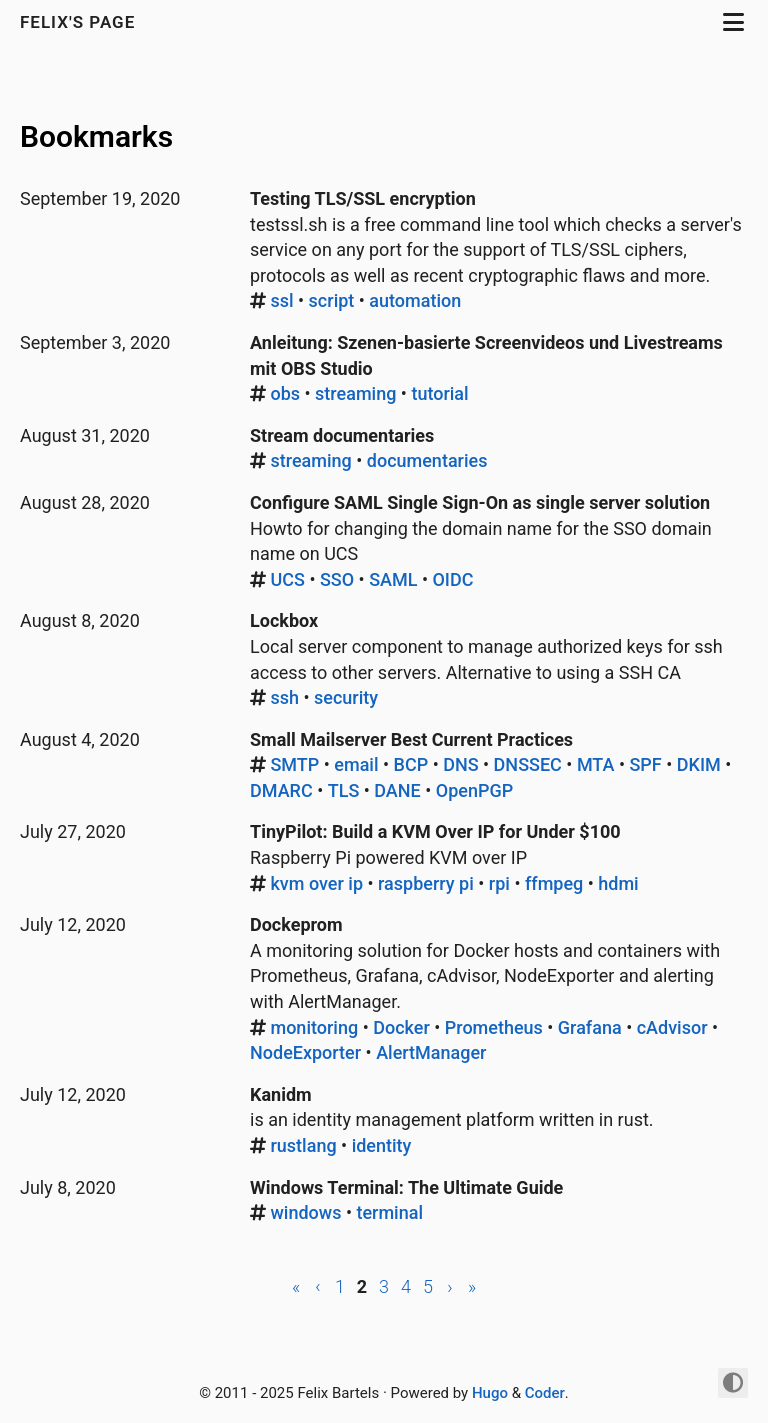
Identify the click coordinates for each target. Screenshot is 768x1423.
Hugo (490, 1393)
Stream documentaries (342, 435)
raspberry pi (426, 883)
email (356, 764)
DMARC (281, 790)
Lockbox (284, 620)
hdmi (618, 883)
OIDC (452, 579)
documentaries (427, 460)
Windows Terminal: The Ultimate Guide (406, 1187)
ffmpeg (554, 883)
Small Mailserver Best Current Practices (411, 739)
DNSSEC (528, 764)
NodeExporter (305, 1052)
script (332, 300)
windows (305, 1212)
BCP (411, 764)
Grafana (590, 1027)
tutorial (439, 393)
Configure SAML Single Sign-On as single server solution (480, 502)
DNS (460, 764)
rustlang (303, 1145)
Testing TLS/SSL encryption (363, 198)
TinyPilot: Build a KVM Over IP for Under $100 (435, 831)
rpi (499, 883)
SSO (337, 579)
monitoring (314, 1027)
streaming (355, 393)
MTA (596, 764)
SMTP (294, 764)
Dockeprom (296, 924)
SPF (645, 764)
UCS (287, 579)
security (346, 697)
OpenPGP (474, 790)
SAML (393, 579)
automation (415, 300)
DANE (397, 790)
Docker (401, 1027)
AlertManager (431, 1052)
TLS (344, 790)
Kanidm (281, 1094)
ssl (281, 300)
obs (285, 393)
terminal (389, 1212)
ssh (284, 697)
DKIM (699, 764)
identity (382, 1145)
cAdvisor (672, 1027)
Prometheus (494, 1027)
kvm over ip (316, 883)
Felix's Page (80, 22)
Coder (545, 1393)
